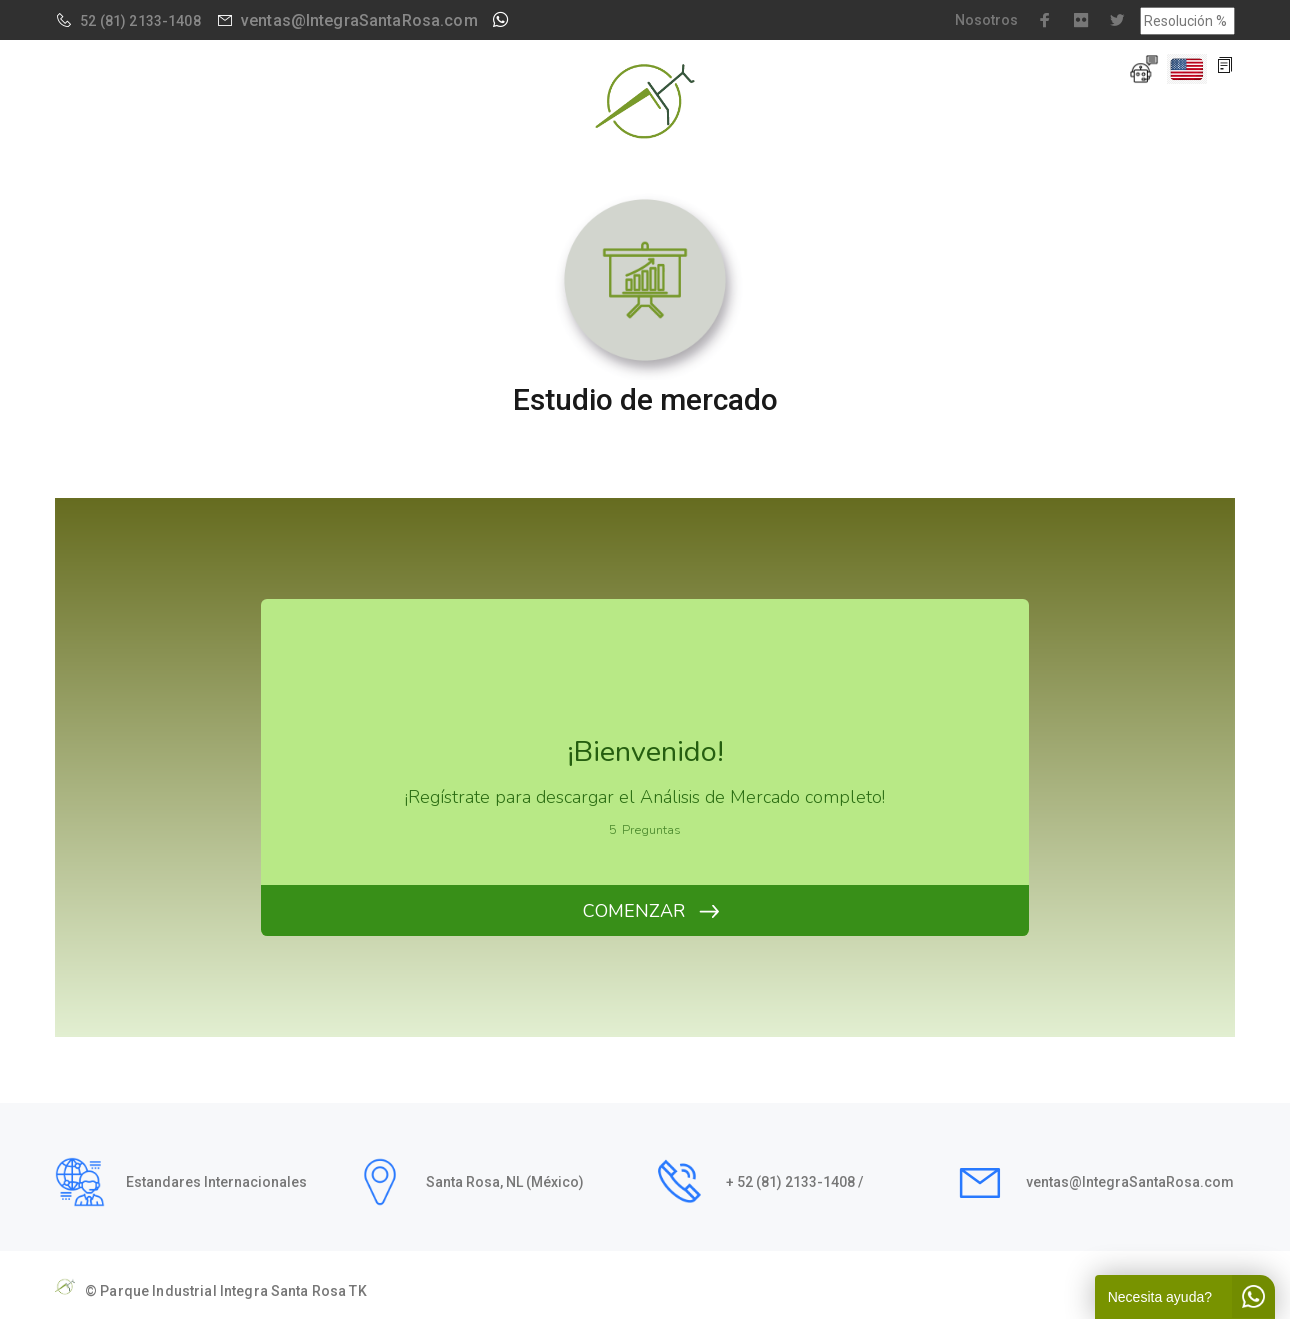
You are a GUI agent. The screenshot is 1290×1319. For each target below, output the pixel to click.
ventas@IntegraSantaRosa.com (359, 20)
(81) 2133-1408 (150, 21)
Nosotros (986, 20)
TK (357, 1291)
